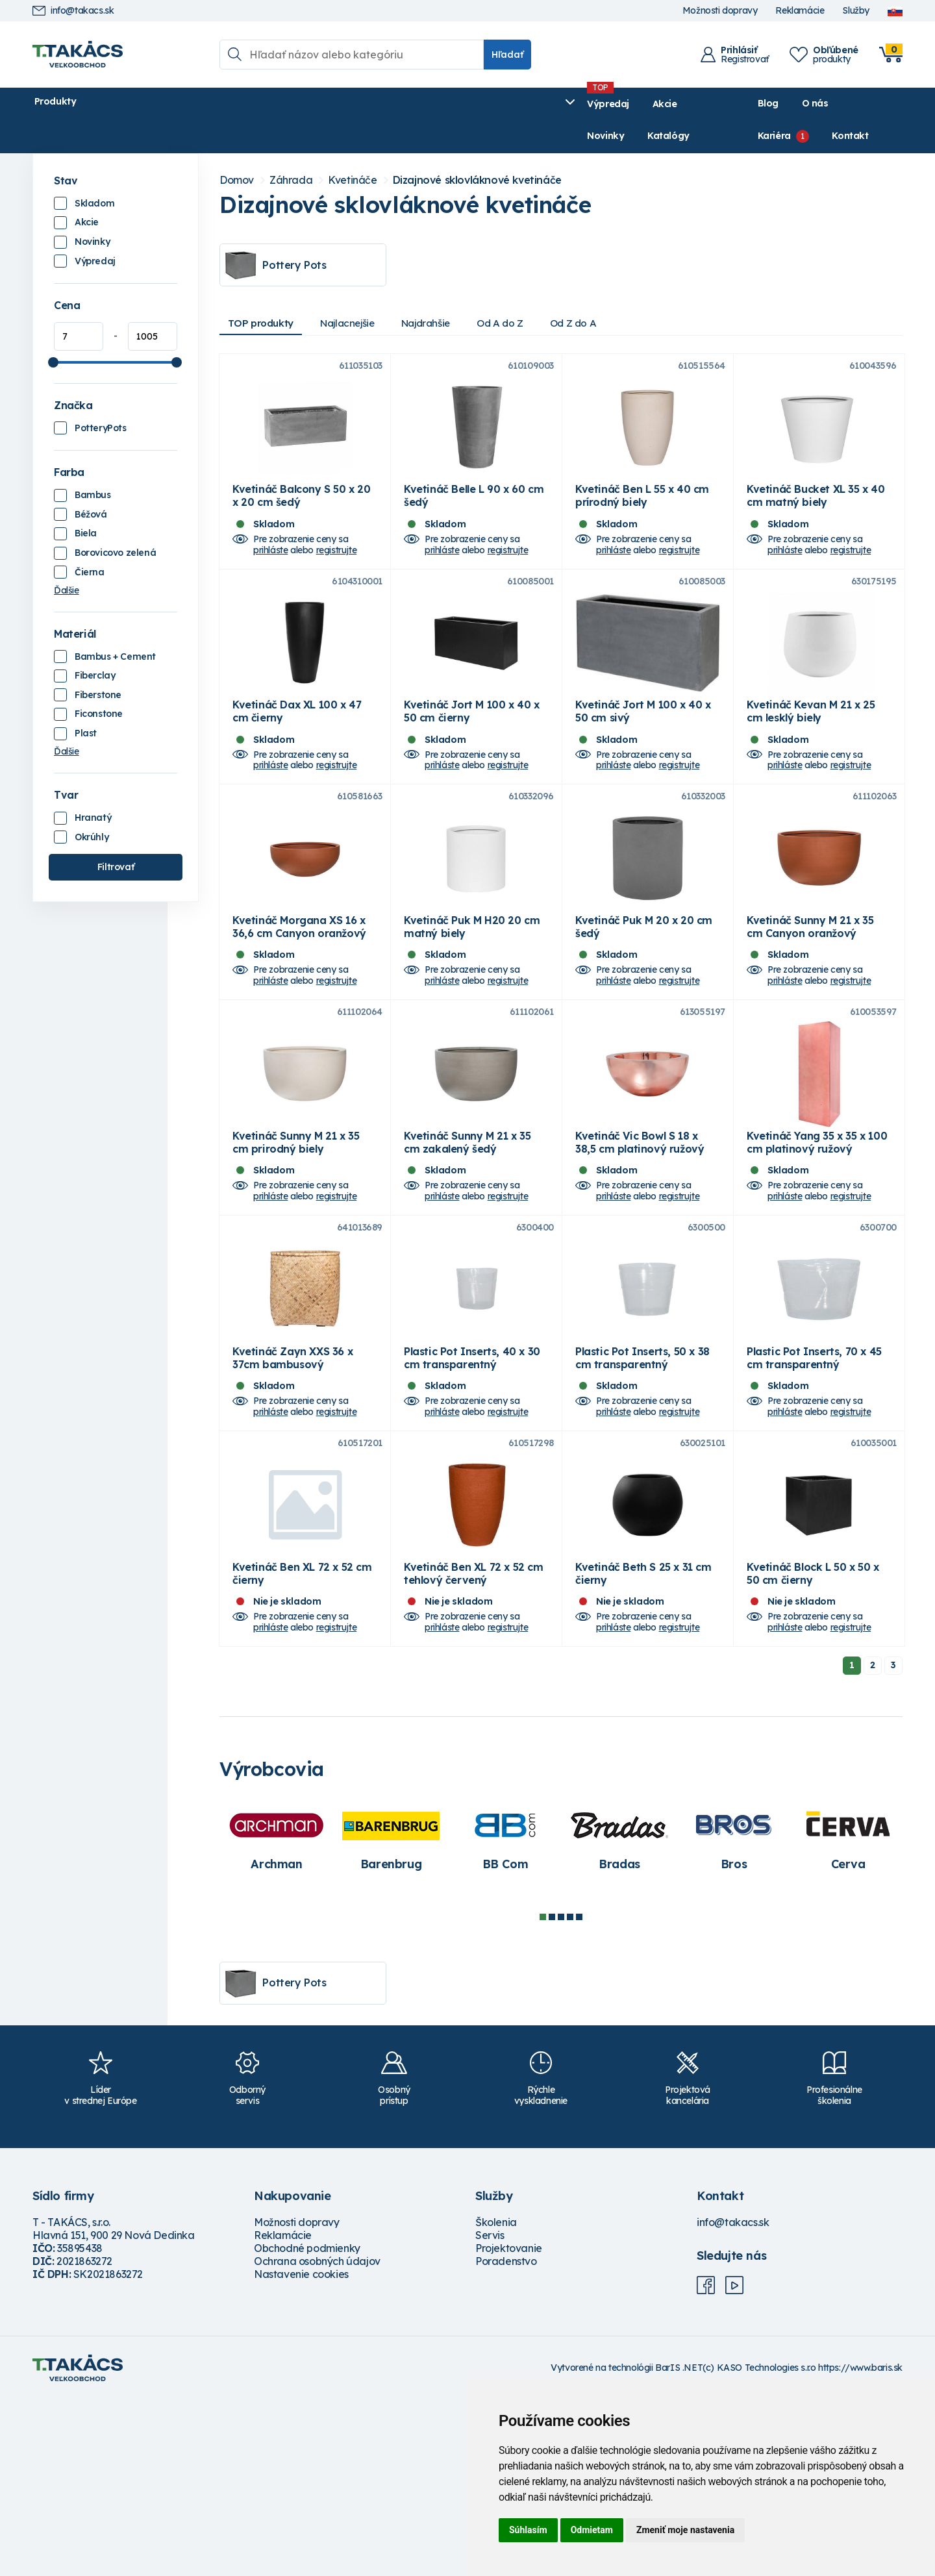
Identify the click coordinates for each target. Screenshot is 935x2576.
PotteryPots (101, 396)
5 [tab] (579, 2093)
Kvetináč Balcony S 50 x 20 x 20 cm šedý (301, 499)
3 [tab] (561, 2093)
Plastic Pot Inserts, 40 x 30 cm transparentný (472, 1500)
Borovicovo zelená (115, 521)
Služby (855, 10)
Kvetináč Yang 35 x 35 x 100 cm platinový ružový (817, 1249)
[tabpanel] (276, 2015)
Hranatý (93, 786)
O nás (755, 104)
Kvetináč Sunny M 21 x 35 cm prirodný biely (295, 1249)
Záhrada (290, 148)
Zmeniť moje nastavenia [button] (685, 2530)
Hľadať (507, 54)
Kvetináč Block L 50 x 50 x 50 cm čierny (813, 1750)
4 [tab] (570, 2093)
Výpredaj (230, 104)
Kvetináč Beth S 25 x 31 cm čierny (643, 1750)
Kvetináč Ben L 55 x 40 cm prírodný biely (642, 499)
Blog (707, 104)
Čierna (90, 540)
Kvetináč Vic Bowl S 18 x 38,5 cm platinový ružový (639, 1249)
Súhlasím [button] (528, 2530)
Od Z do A (612, 292)
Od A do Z (532, 292)
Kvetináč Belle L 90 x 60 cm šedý (473, 499)
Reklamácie (799, 10)
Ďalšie (66, 558)
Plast (86, 701)
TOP (265, 292)
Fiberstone (98, 663)
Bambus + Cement (115, 625)
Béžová (91, 482)
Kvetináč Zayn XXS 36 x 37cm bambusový (292, 1500)
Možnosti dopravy (720, 10)
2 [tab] (552, 2093)
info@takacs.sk (73, 10)
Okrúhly (91, 805)
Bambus (93, 463)
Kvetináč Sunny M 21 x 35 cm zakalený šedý (467, 1249)
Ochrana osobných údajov (317, 2438)
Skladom (94, 171)
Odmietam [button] (592, 2530)
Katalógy (403, 104)
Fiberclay (95, 643)
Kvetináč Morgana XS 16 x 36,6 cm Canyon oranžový (299, 999)
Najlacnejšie (362, 292)
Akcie (286, 104)
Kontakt (884, 104)
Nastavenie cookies (301, 2451)
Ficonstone (99, 682)
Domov (236, 148)
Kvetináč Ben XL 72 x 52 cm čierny (302, 1750)
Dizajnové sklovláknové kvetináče (477, 148)
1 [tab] (543, 2093)
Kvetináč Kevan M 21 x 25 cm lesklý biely (811, 749)
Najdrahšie (450, 292)
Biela (86, 502)
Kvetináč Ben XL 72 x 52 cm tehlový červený (473, 1750)
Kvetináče (352, 148)
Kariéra (808, 104)
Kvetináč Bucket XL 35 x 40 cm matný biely (816, 499)
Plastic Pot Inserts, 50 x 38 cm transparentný (642, 1500)
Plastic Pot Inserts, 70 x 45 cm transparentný (814, 1500)
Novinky (340, 104)
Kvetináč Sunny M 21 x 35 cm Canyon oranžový (810, 999)
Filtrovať (115, 835)
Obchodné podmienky (307, 2425)
